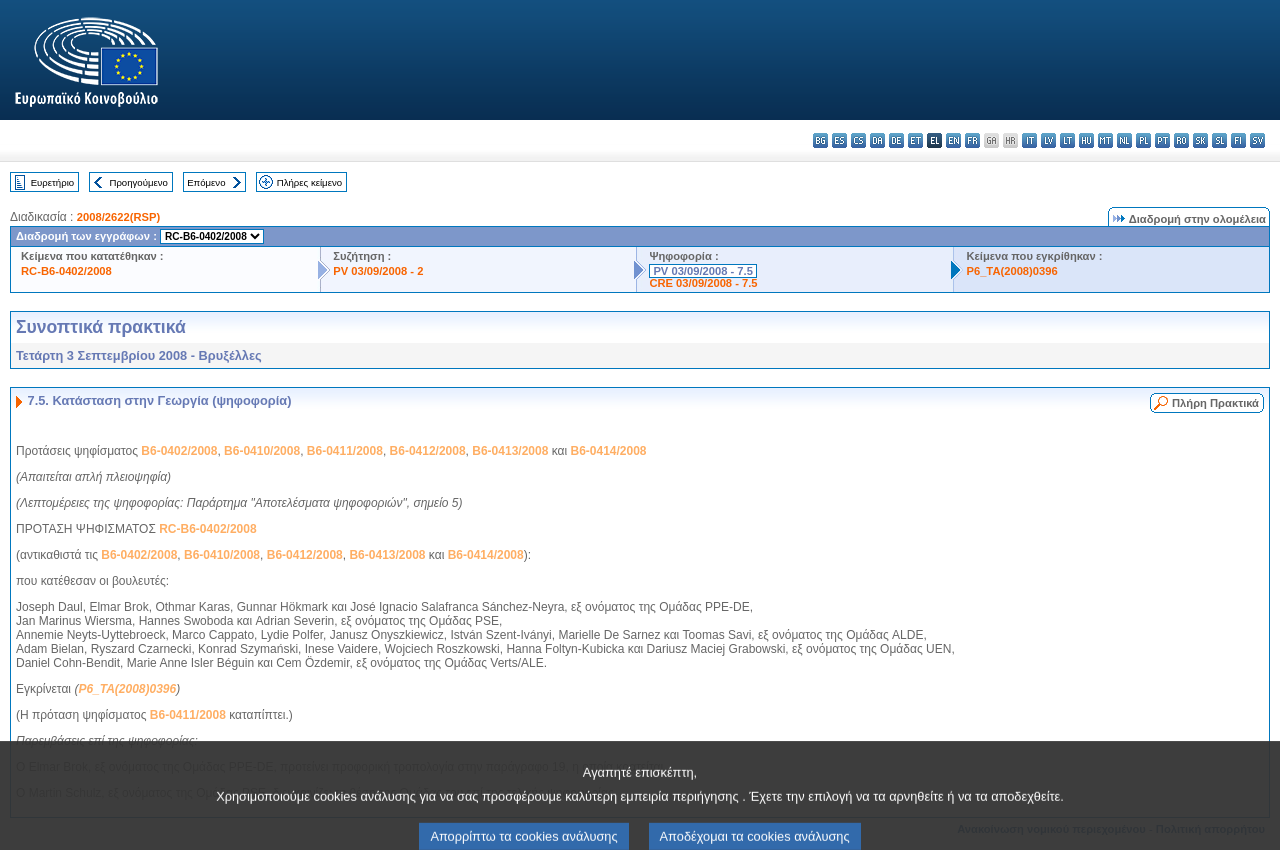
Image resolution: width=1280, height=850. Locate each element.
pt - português (1162, 140)
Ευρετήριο (52, 182)
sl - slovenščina (1219, 140)
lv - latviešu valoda (1048, 140)
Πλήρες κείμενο (309, 182)
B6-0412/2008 (428, 451)
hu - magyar (1086, 140)
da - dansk (877, 140)
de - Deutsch (896, 140)
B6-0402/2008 (179, 451)
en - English (953, 140)
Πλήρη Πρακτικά (1215, 403)
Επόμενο (206, 182)
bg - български (820, 140)
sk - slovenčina (1200, 140)
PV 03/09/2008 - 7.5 (703, 271)
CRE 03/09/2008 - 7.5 (703, 283)
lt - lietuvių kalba (1067, 140)
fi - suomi (1238, 140)
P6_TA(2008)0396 (1011, 271)
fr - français (972, 140)
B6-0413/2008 (510, 451)
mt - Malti (1105, 140)
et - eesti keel (915, 140)
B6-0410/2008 (262, 451)
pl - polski (1143, 140)
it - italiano (1029, 140)
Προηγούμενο (138, 182)
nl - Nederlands (1124, 140)
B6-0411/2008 (345, 451)
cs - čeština (858, 140)
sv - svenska (1257, 140)
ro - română (1181, 140)
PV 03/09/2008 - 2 (378, 271)
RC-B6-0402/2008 (66, 271)
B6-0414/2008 (608, 451)
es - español (839, 140)
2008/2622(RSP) (118, 217)
